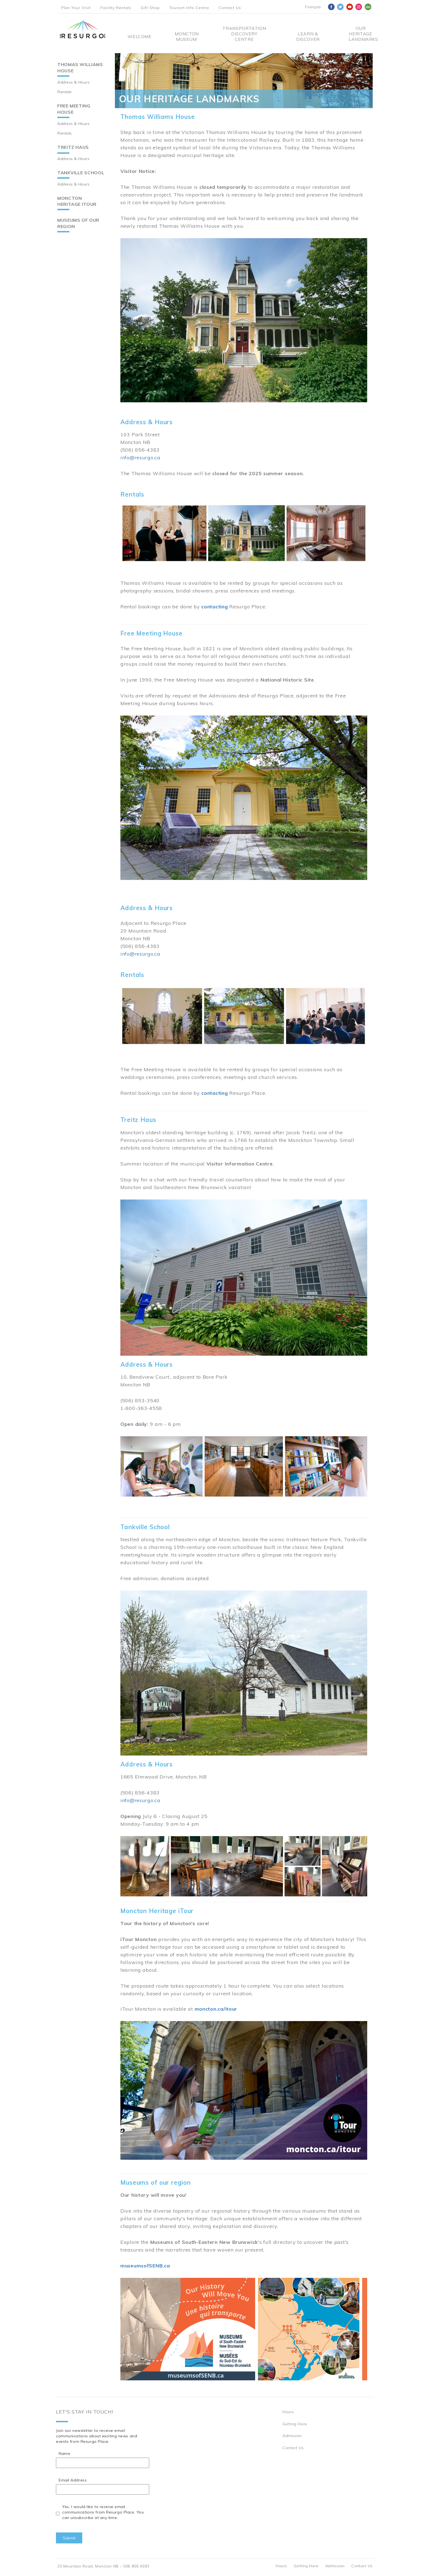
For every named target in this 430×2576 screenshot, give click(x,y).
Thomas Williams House (80, 67)
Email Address (73, 2480)
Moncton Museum (186, 36)
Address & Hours (73, 82)
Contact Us (230, 7)
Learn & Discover (308, 36)
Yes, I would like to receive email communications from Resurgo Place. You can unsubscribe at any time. (103, 2512)
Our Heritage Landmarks (361, 33)
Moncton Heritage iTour (77, 201)
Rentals (64, 91)
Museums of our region (78, 223)
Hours (288, 2411)
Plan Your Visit (76, 7)
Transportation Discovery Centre (244, 33)
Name (64, 2453)
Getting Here (294, 2423)
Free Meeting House (73, 109)
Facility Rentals (115, 7)
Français (313, 6)
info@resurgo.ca (140, 457)
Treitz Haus (73, 147)
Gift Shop (150, 7)
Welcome (139, 36)
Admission (292, 2435)
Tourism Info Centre (189, 7)
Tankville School (80, 172)
